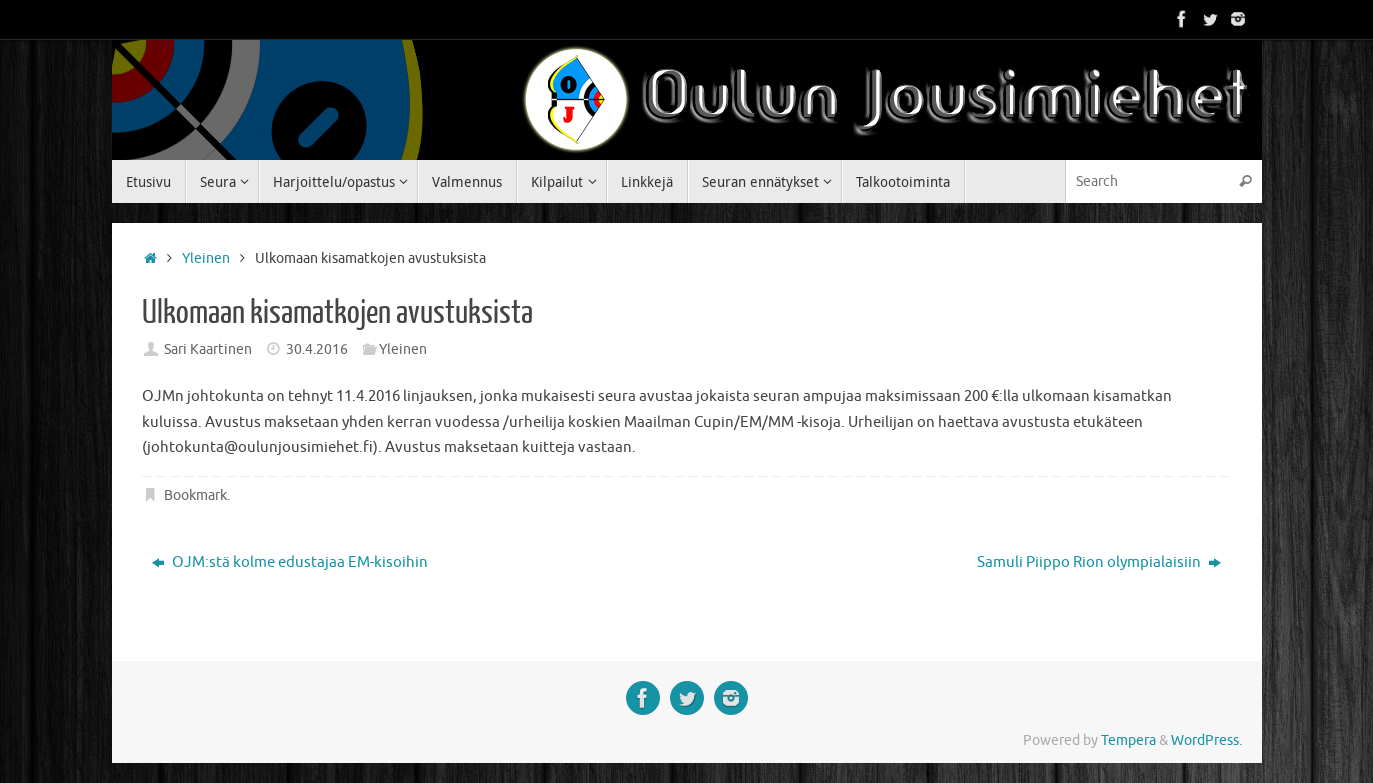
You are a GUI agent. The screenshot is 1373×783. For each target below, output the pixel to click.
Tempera (1128, 740)
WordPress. (1206, 740)
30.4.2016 (317, 349)
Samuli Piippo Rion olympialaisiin (1099, 562)
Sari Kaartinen (208, 349)
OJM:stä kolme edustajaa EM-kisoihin (290, 562)
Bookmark (195, 495)
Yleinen (206, 258)
